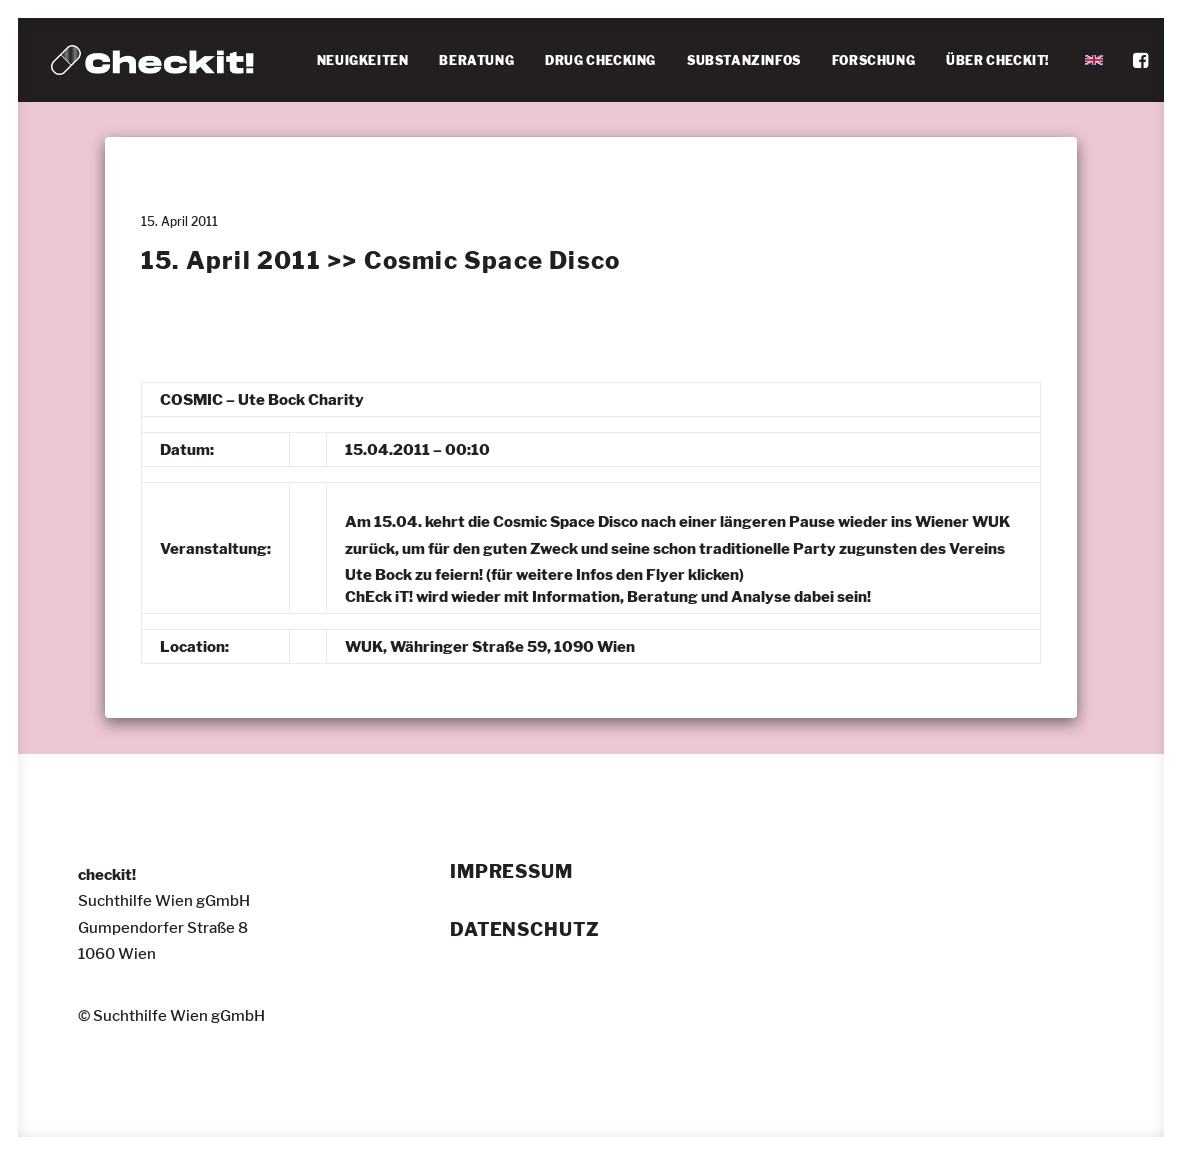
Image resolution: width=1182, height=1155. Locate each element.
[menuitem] (363, 61)
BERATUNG (476, 60)
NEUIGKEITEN (363, 60)
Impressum (511, 872)
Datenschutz (525, 930)
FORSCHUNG (873, 60)
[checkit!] (152, 60)
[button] (1142, 60)
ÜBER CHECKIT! (997, 60)
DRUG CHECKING (600, 60)
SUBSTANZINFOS (744, 60)
